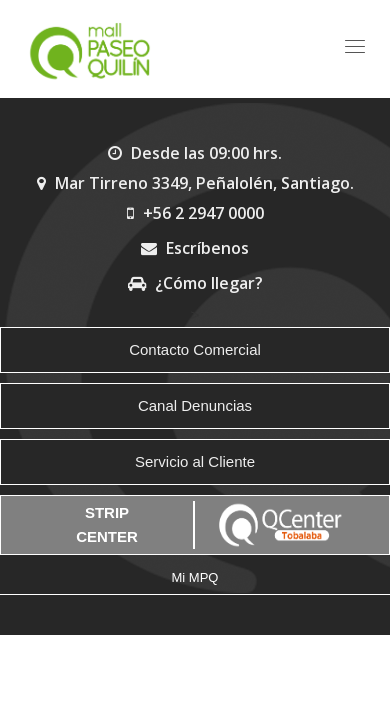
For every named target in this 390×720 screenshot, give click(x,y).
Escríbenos (195, 248)
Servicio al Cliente (195, 461)
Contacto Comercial (195, 349)
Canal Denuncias (195, 405)
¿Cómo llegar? (195, 283)
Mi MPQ (195, 577)
